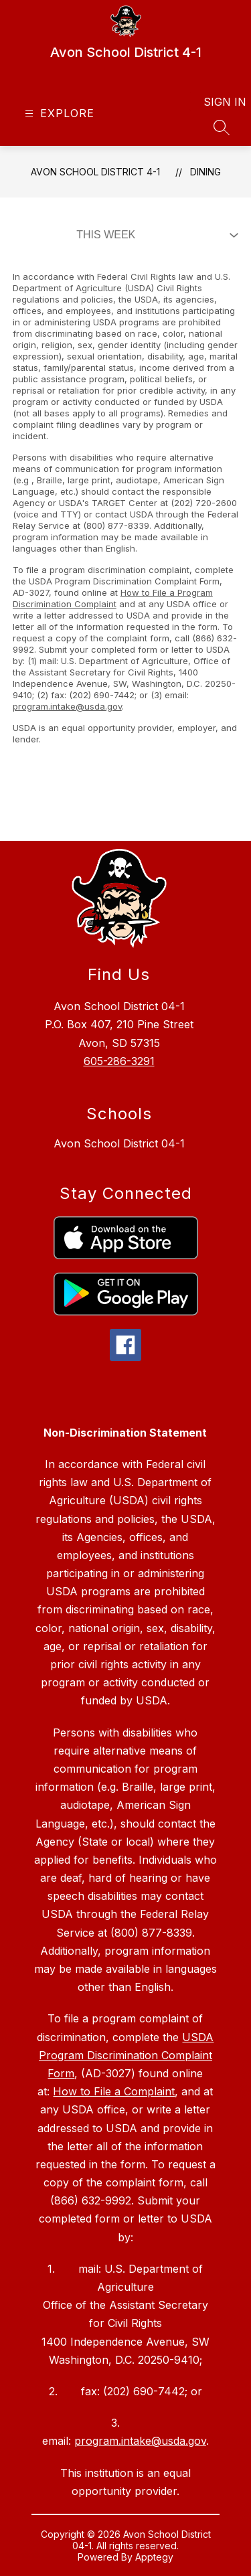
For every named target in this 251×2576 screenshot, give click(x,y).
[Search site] (222, 127)
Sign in (216, 101)
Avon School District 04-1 (119, 1143)
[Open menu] (57, 113)
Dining (205, 171)
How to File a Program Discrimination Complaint (113, 598)
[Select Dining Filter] (154, 235)
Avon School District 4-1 (95, 171)
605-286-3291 (119, 1061)
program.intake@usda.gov (67, 706)
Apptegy (154, 2557)
